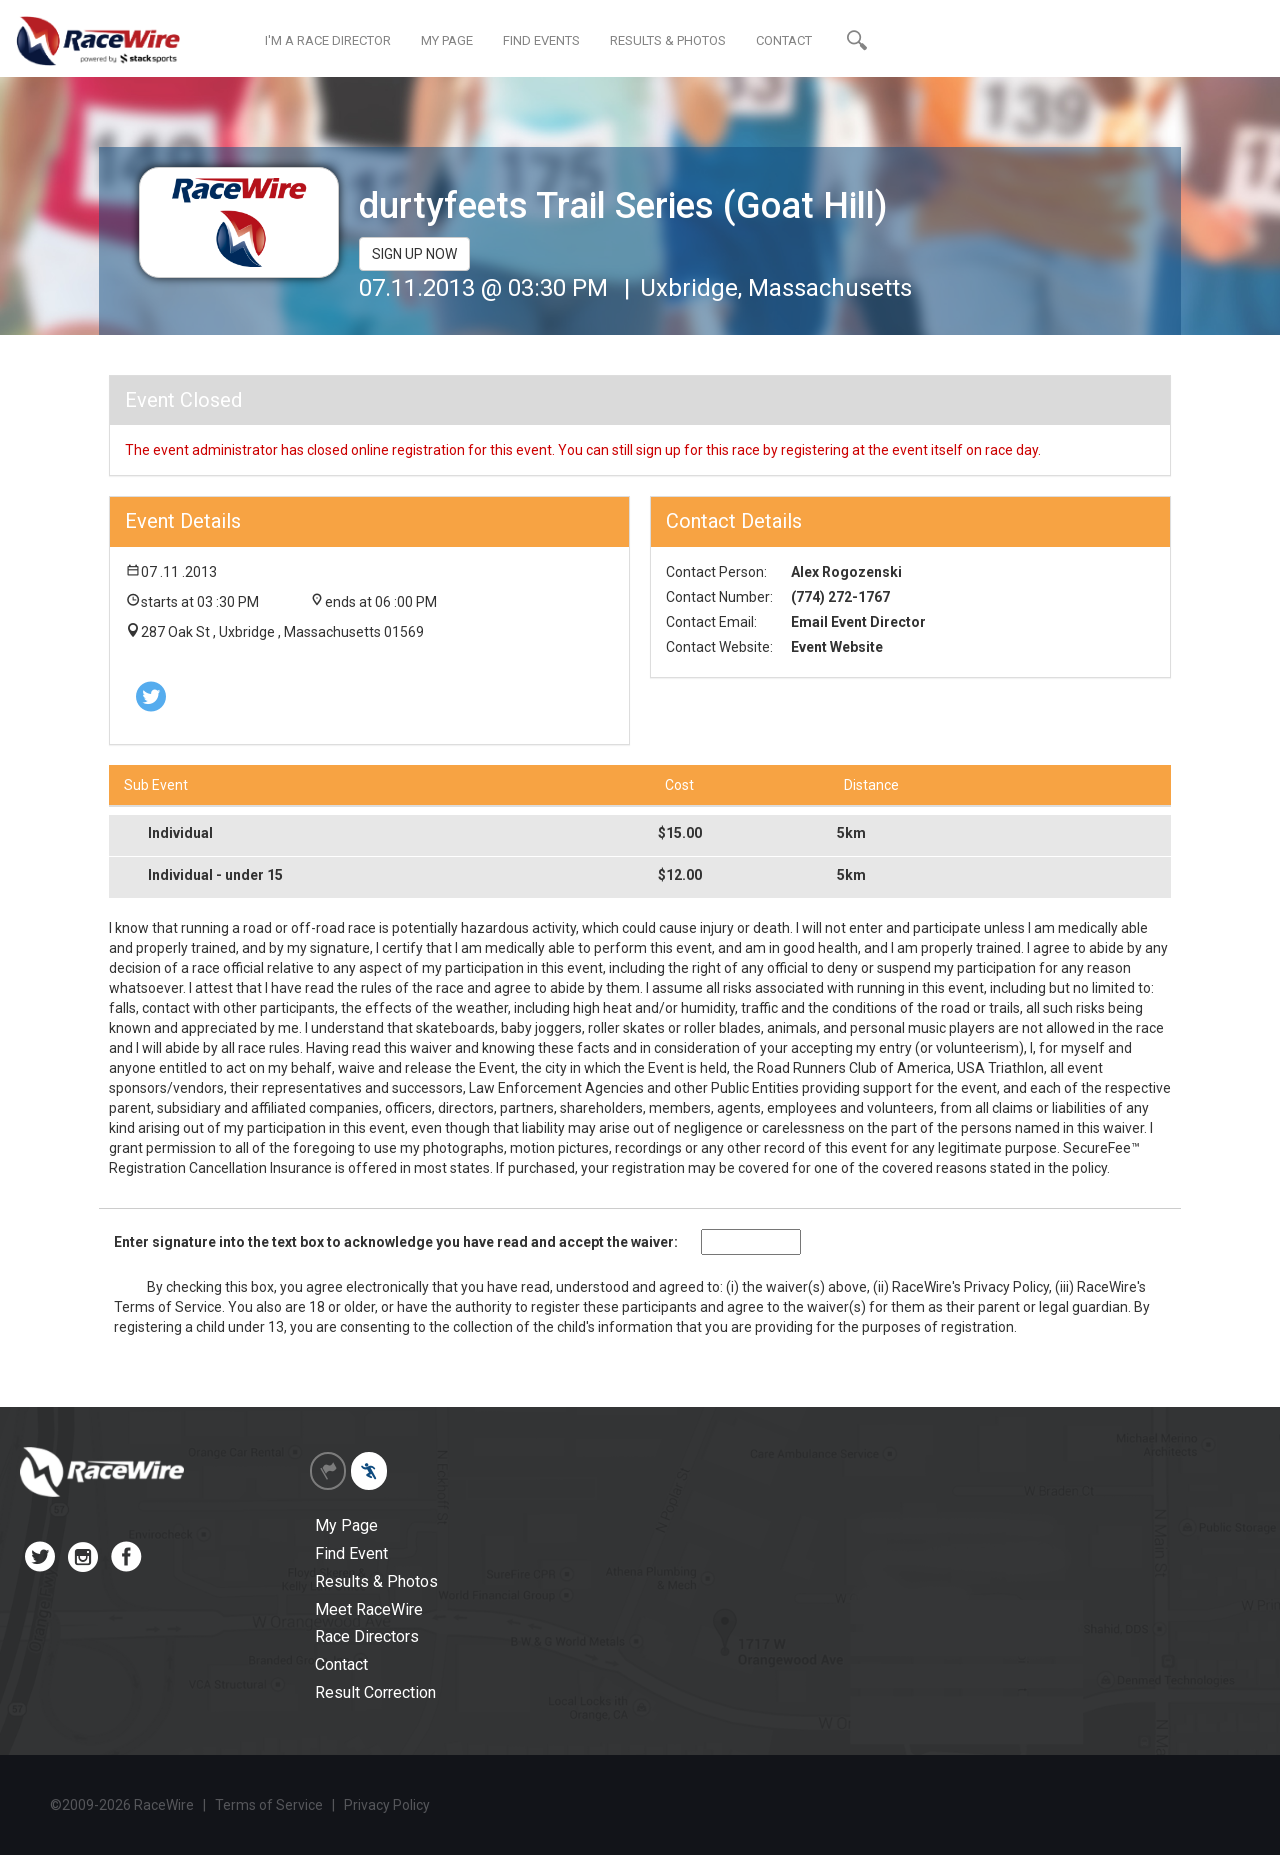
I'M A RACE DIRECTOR (328, 40)
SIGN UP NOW (414, 254)
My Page (346, 1525)
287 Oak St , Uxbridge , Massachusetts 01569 (282, 632)
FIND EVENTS (541, 40)
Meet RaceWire (369, 1609)
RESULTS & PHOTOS (668, 40)
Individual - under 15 (215, 875)
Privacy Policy (1006, 1287)
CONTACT (784, 40)
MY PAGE (447, 40)
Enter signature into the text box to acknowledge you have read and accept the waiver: (396, 1242)
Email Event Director (858, 622)
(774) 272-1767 (840, 597)
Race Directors (367, 1636)
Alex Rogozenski (846, 572)
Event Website (837, 647)
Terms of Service (168, 1307)
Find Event (351, 1553)
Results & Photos (376, 1581)
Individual (180, 833)
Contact (341, 1664)
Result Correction (375, 1692)
